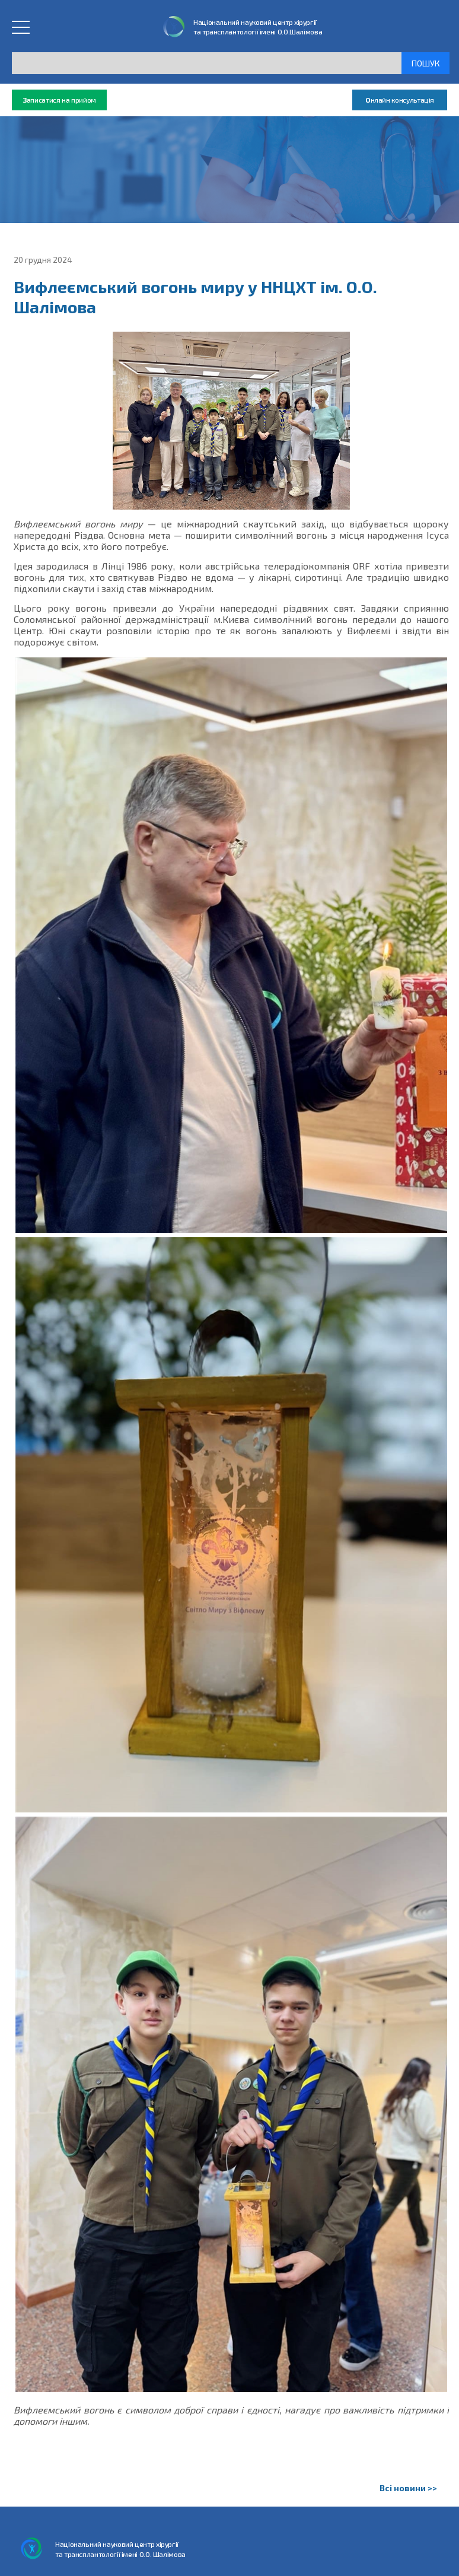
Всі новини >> (408, 2488)
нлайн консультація (399, 100)
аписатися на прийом (59, 100)
